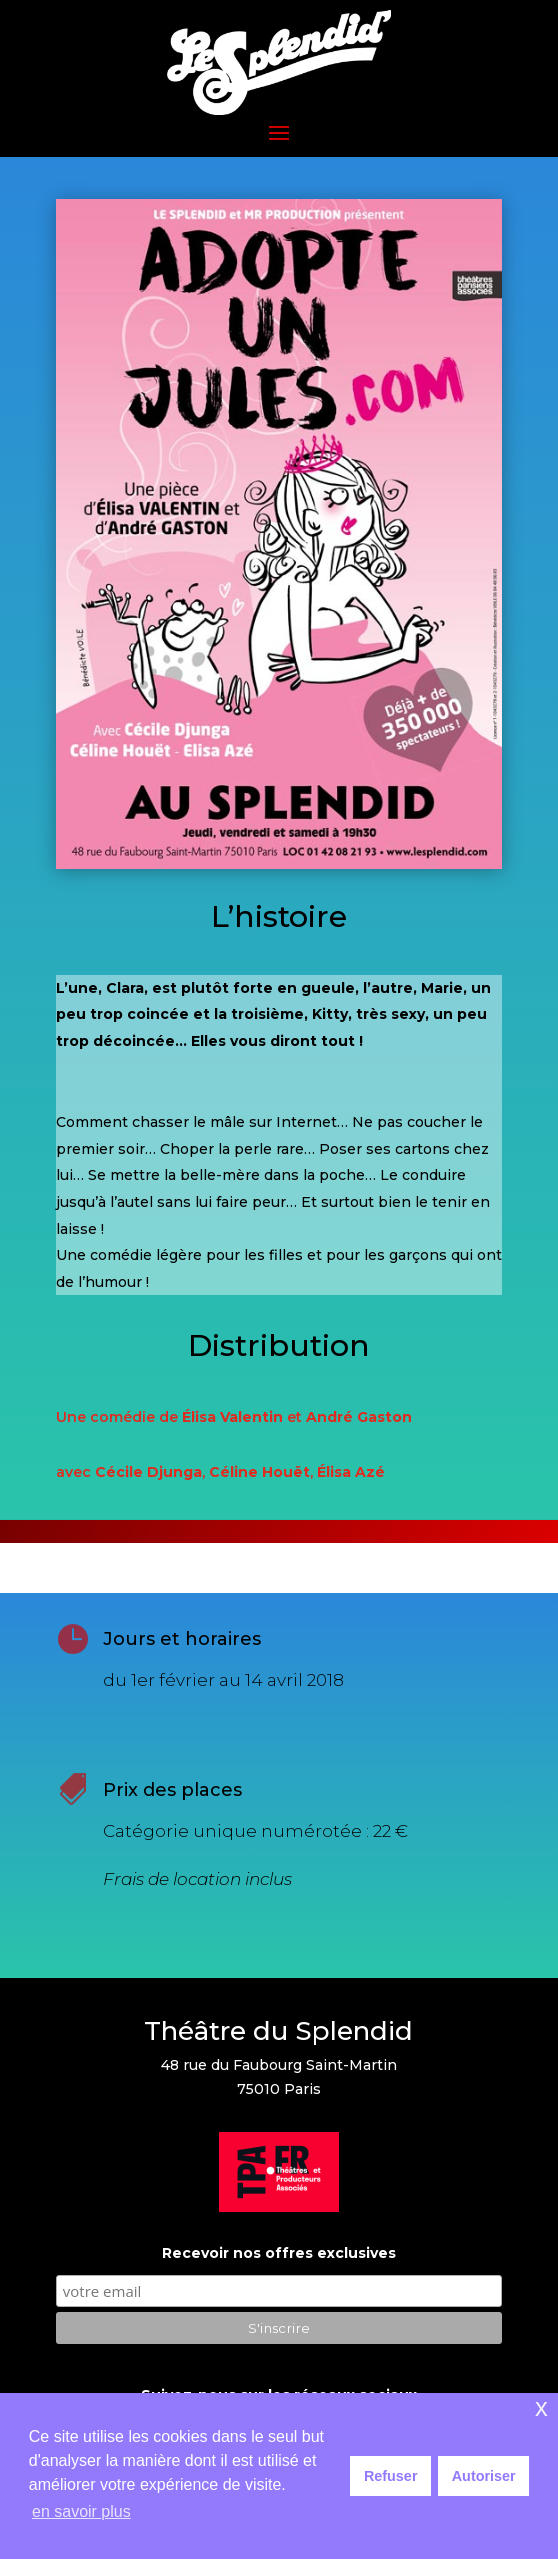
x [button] (541, 2407)
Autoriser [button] (484, 2476)
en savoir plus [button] (81, 2511)
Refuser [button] (391, 2476)
